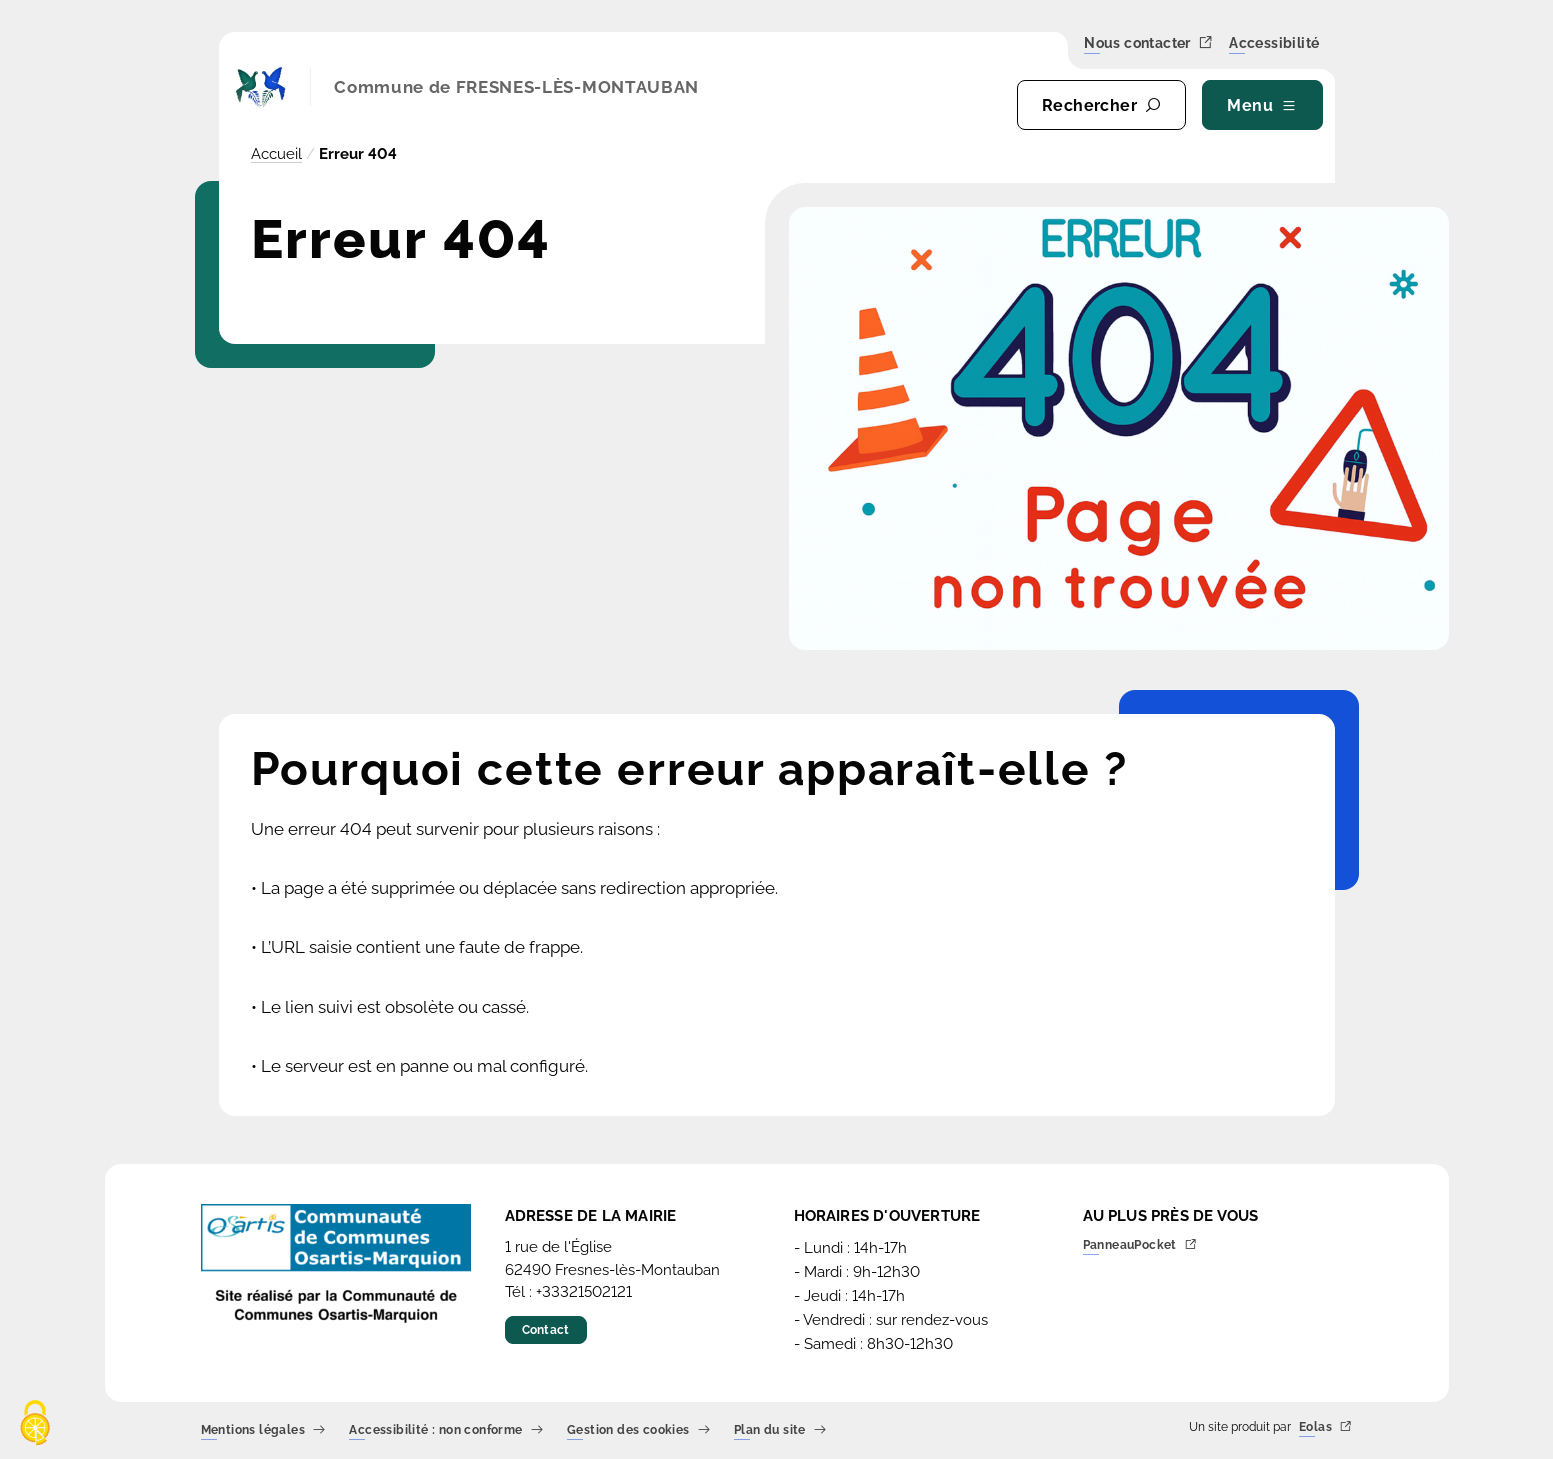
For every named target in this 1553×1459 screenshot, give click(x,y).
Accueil (276, 154)
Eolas (1325, 1427)
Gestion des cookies (638, 1430)
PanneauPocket (1140, 1245)
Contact (546, 1330)
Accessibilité (1274, 44)
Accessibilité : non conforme (446, 1430)
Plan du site (780, 1430)
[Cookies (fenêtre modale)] (35, 1424)
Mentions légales (263, 1430)
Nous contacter (1148, 43)
